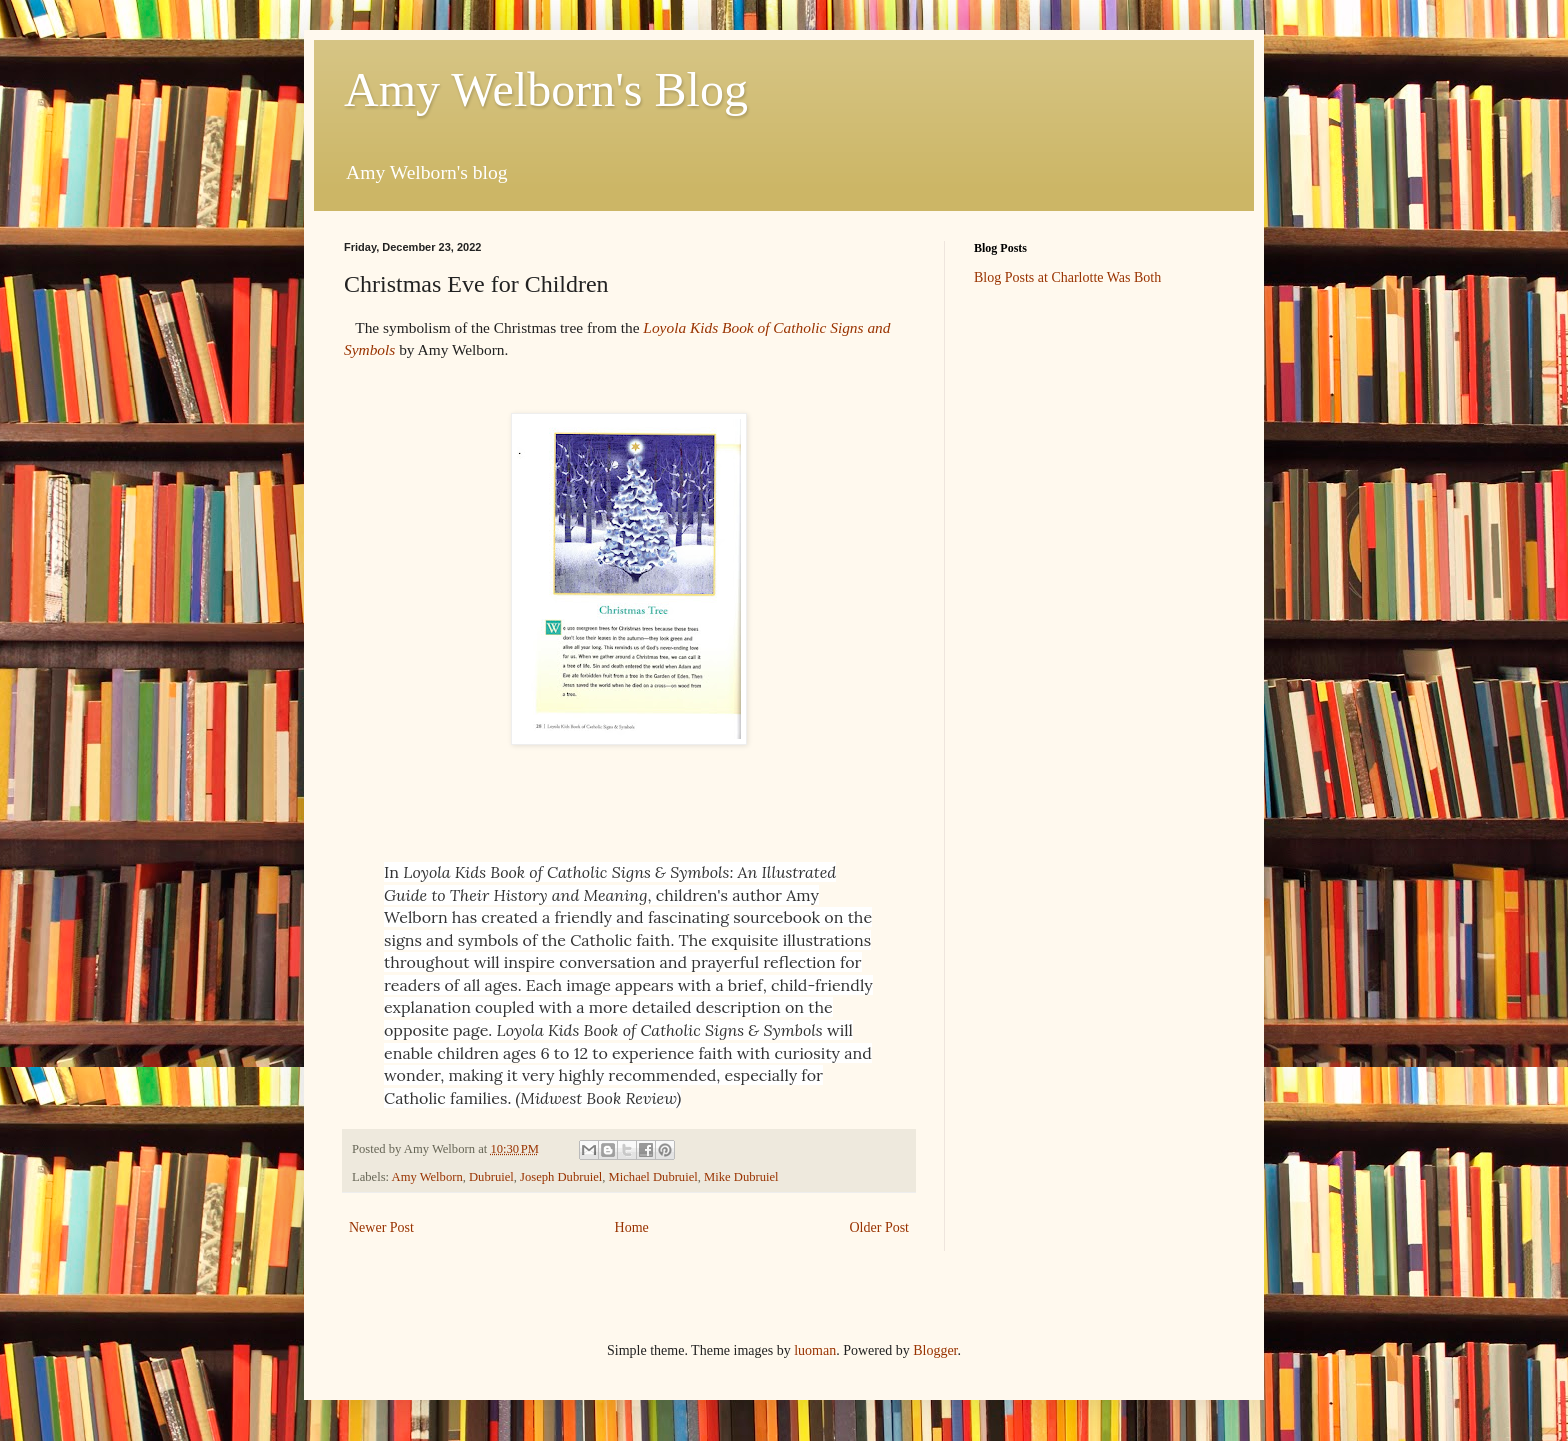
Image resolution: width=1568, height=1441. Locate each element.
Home (632, 1227)
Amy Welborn (427, 1177)
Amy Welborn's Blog (546, 89)
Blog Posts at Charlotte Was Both (1067, 277)
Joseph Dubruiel (561, 1177)
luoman (815, 1350)
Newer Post (381, 1227)
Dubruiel (491, 1177)
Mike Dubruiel (741, 1177)
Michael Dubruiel (653, 1177)
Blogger (935, 1350)
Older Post (880, 1227)
